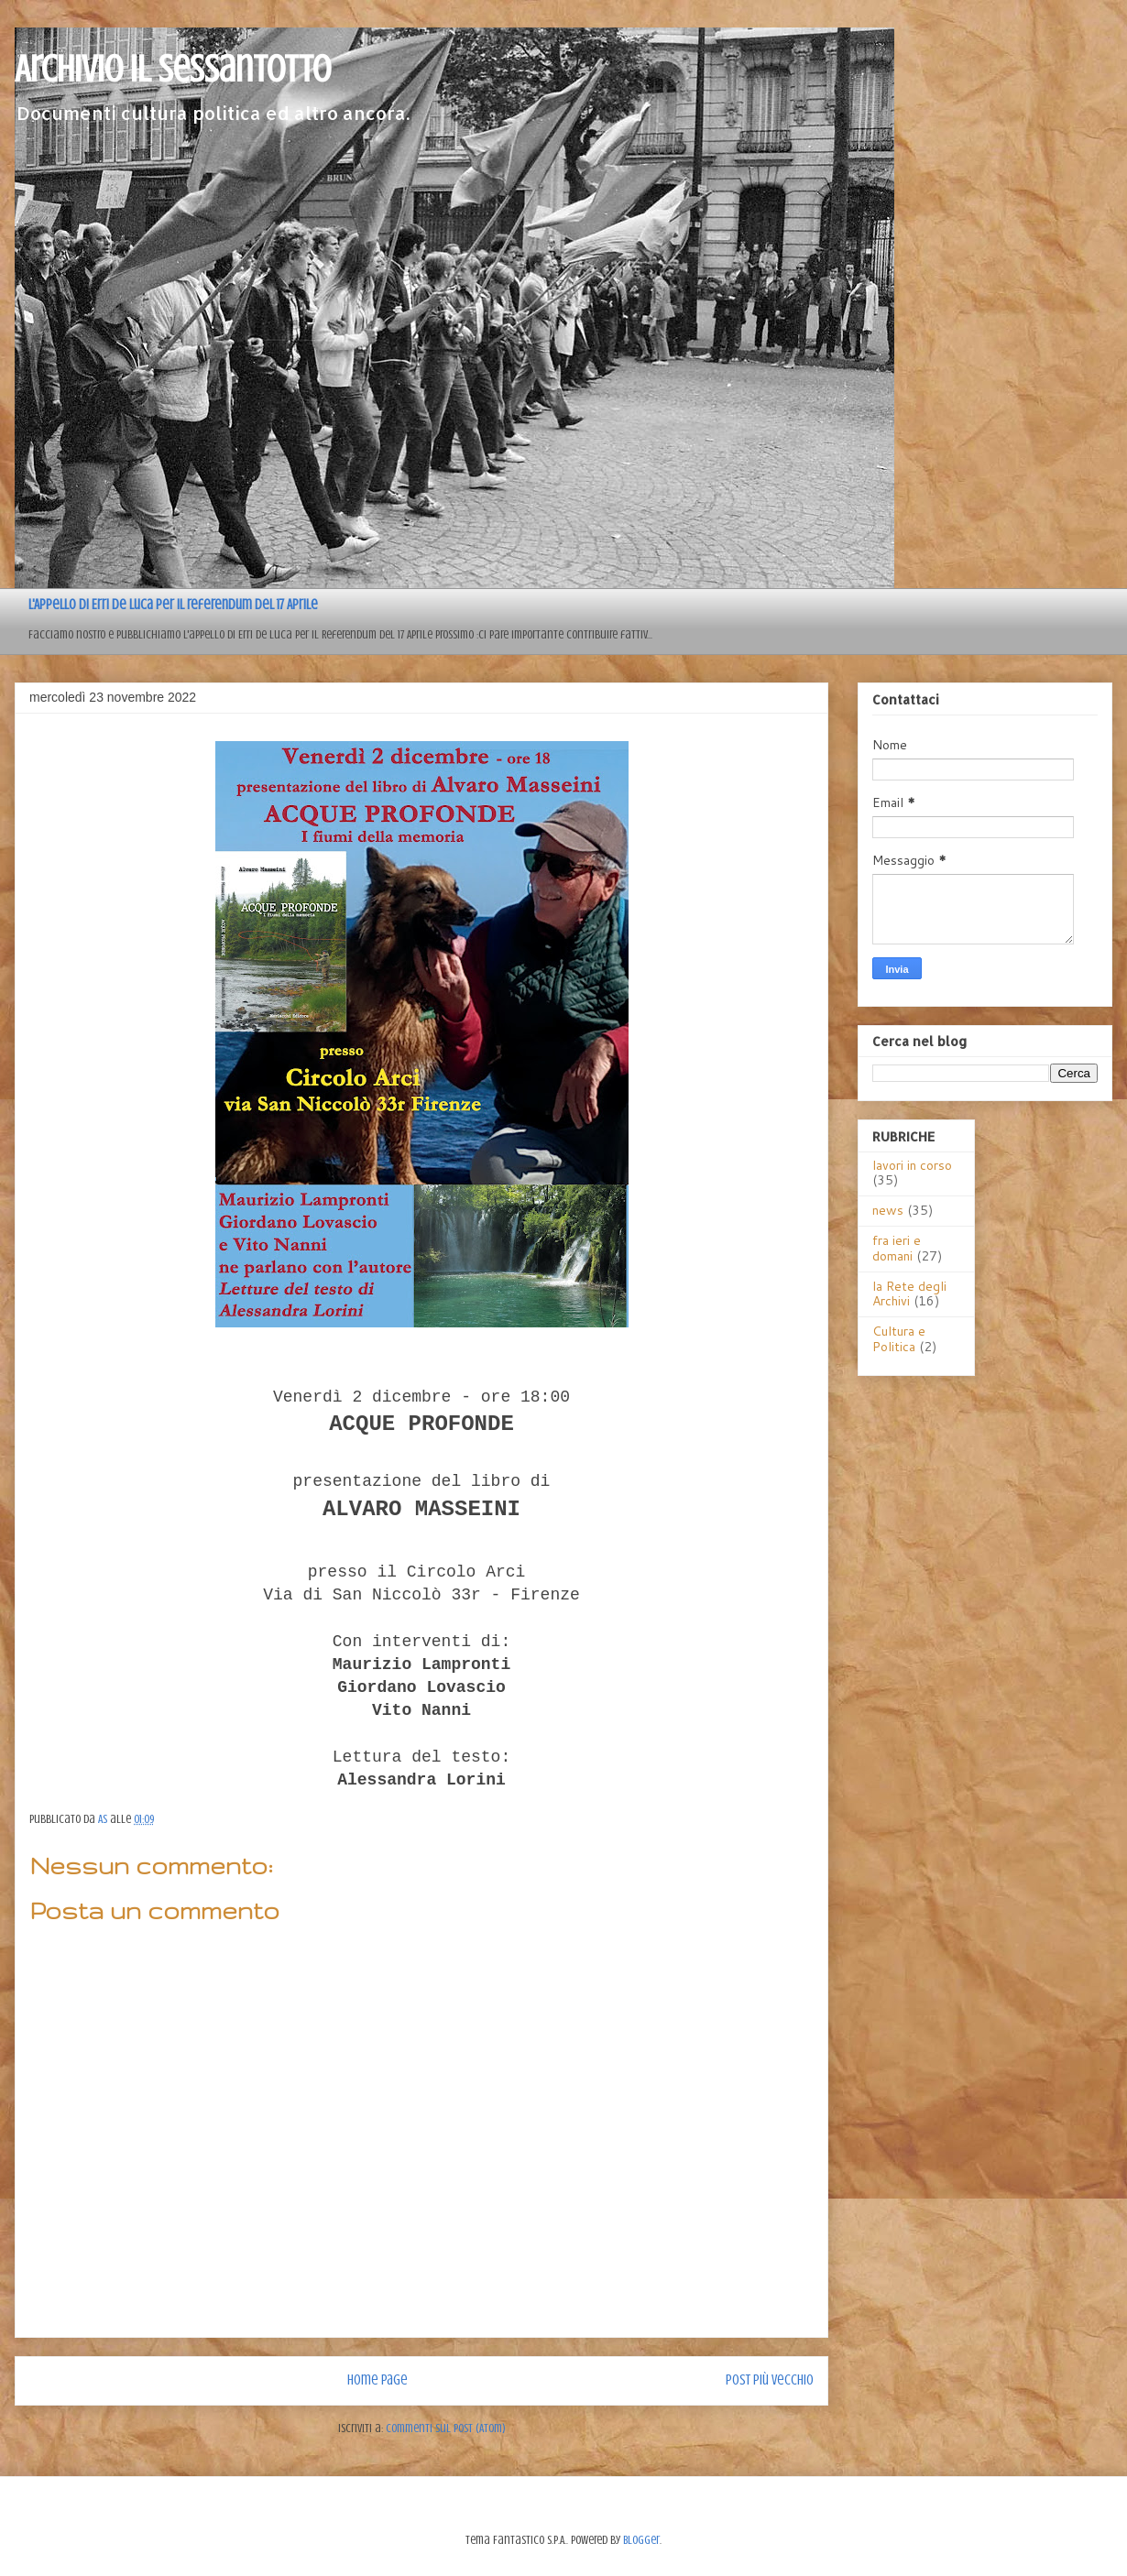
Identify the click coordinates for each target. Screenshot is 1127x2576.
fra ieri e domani (896, 1248)
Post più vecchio (770, 2380)
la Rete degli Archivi (909, 1294)
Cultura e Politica (898, 1339)
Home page (377, 2380)
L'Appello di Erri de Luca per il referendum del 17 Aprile (173, 604)
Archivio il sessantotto (173, 69)
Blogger (641, 2540)
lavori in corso (912, 1165)
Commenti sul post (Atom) (446, 2428)
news (887, 1210)
